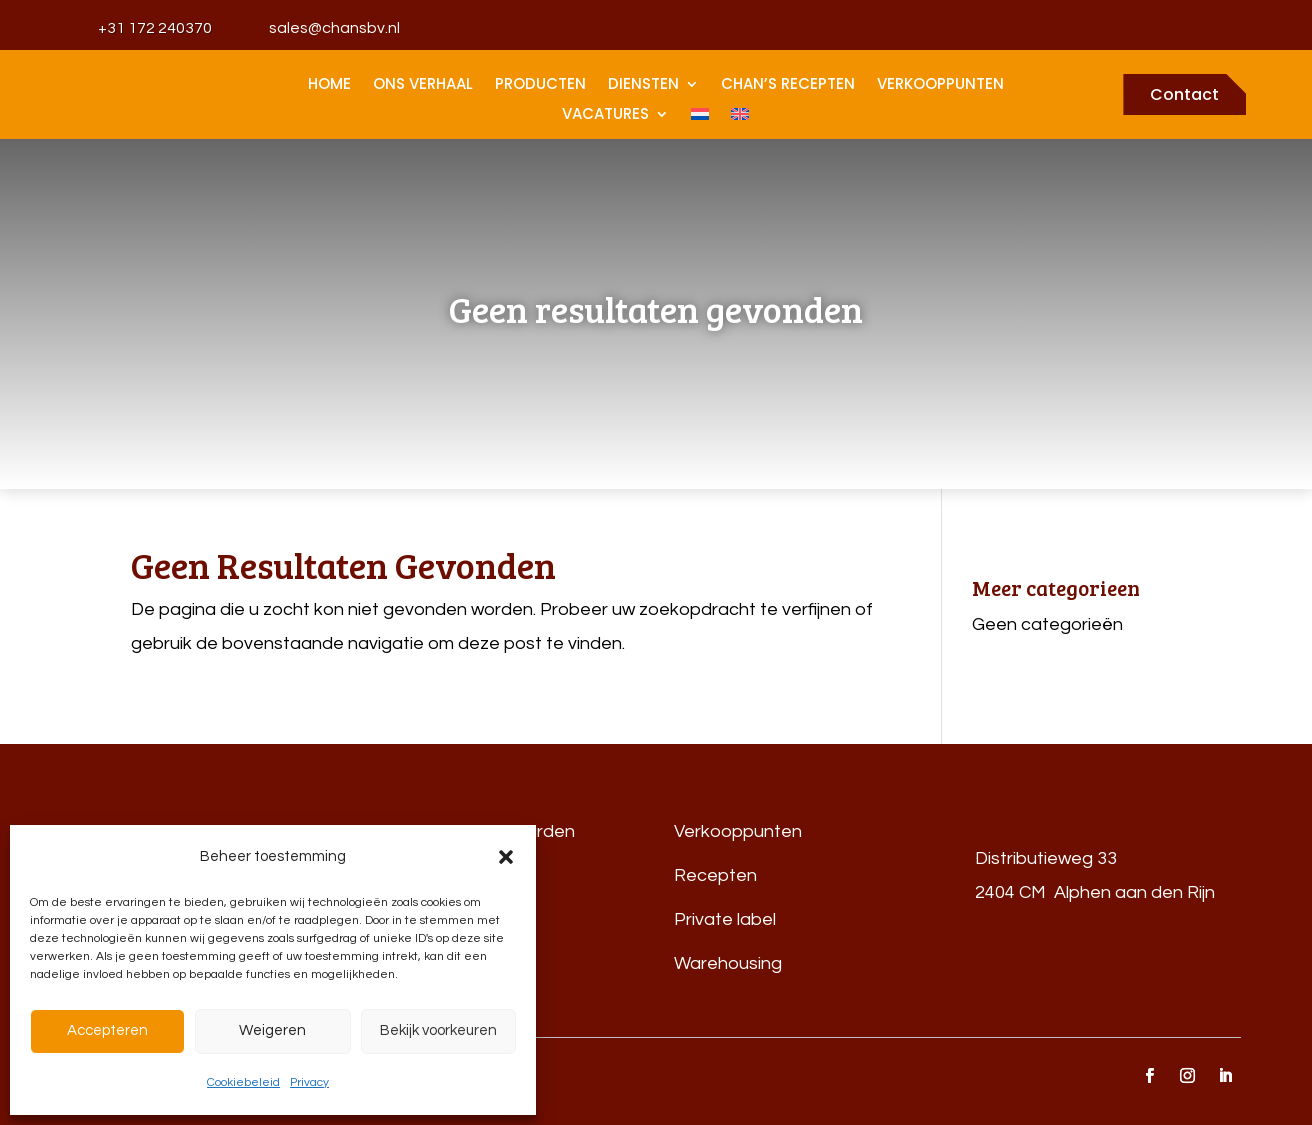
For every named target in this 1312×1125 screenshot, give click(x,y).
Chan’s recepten (788, 85)
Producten (540, 85)
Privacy (309, 1082)
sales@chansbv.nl (334, 28)
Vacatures (605, 115)
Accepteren (107, 1030)
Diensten (643, 85)
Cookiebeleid (243, 1082)
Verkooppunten (940, 85)
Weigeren (272, 1030)
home (329, 85)
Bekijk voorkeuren (438, 1030)
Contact (1184, 94)
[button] (506, 857)
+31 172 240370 (155, 28)
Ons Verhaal (423, 85)
